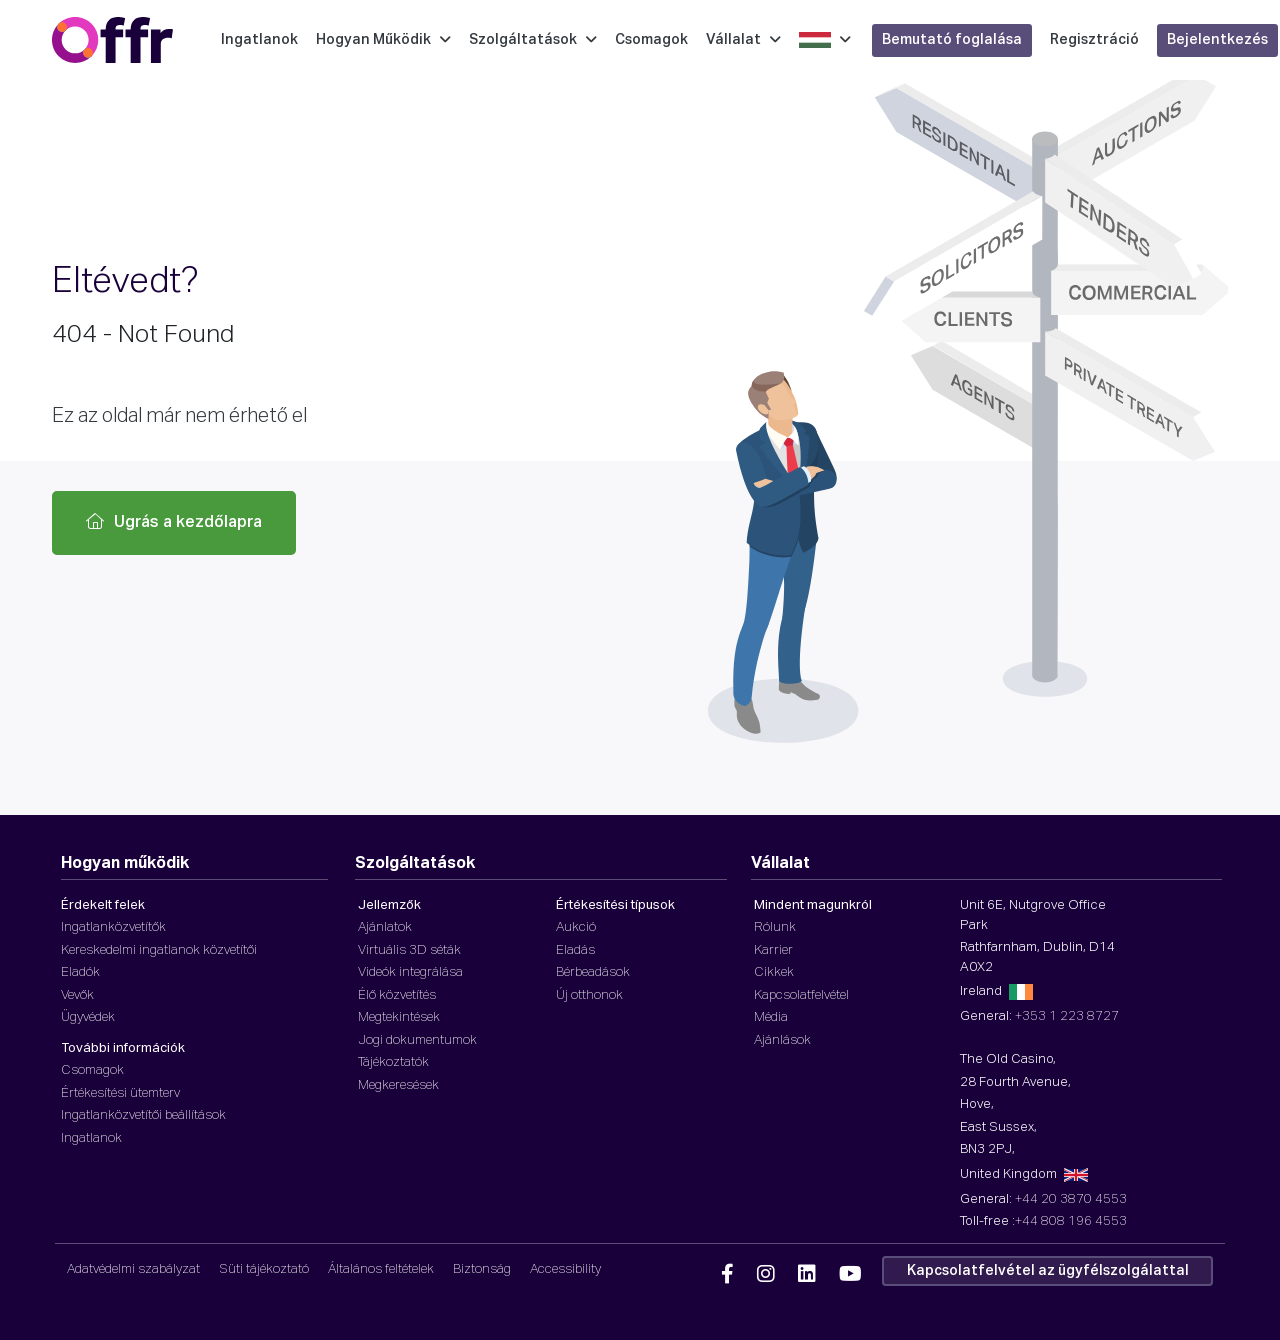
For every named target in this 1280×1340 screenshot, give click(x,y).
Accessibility (565, 1269)
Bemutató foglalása (952, 40)
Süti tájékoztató (264, 1269)
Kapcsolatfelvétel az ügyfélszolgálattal (1048, 1271)
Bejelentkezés (1217, 40)
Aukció (576, 927)
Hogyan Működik (383, 40)
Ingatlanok (259, 40)
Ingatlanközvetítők (113, 927)
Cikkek (774, 972)
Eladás (575, 950)
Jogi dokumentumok (417, 1040)
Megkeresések (398, 1085)
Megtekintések (399, 1017)
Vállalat (743, 40)
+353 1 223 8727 (1067, 1016)
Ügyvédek (88, 1017)
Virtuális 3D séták (409, 950)
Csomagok (651, 40)
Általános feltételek (381, 1269)
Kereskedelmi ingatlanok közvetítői (159, 950)
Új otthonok (589, 995)
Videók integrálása (410, 972)
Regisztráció (1094, 40)
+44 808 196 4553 (1071, 1221)
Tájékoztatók (393, 1062)
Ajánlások (782, 1040)
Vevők (77, 995)
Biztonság (482, 1269)
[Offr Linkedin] (807, 1275)
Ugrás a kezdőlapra (174, 522)
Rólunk (775, 927)
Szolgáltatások (533, 40)
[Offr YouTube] (850, 1275)
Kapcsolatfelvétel (801, 995)
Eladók (80, 972)
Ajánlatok (385, 927)
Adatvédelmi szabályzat (133, 1269)
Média (771, 1017)
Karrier (773, 950)
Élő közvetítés (397, 995)
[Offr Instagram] (766, 1275)
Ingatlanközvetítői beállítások (143, 1115)
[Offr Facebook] (727, 1275)
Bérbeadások (593, 972)
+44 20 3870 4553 (1071, 1199)
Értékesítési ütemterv (120, 1093)
